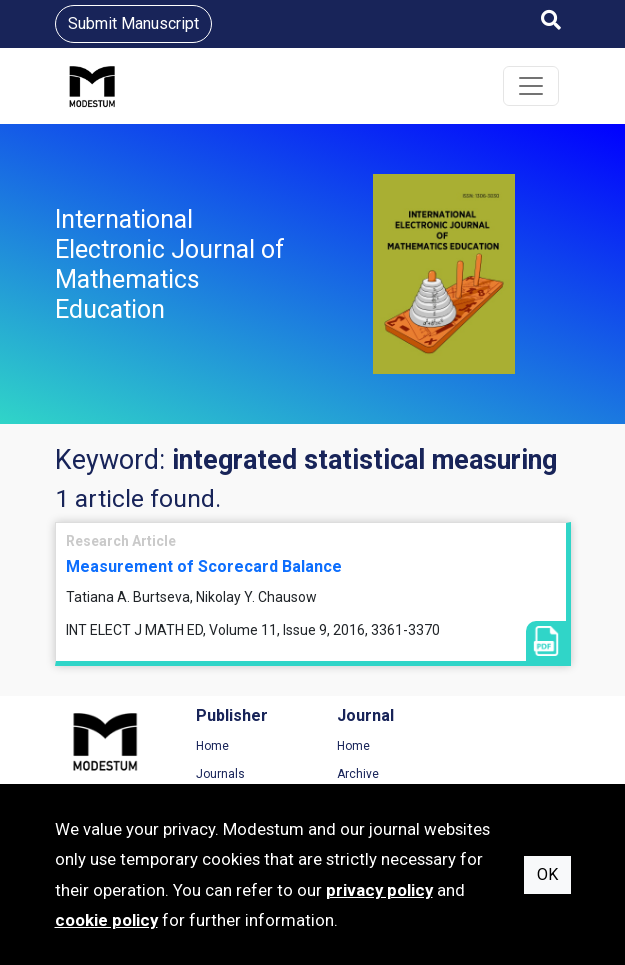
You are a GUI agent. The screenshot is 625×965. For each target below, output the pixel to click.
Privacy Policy (510, 774)
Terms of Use (509, 746)
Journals (218, 774)
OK (547, 874)
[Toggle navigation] (531, 86)
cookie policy (106, 920)
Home (210, 746)
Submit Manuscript (133, 23)
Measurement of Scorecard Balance (204, 566)
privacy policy (379, 890)
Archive (354, 774)
